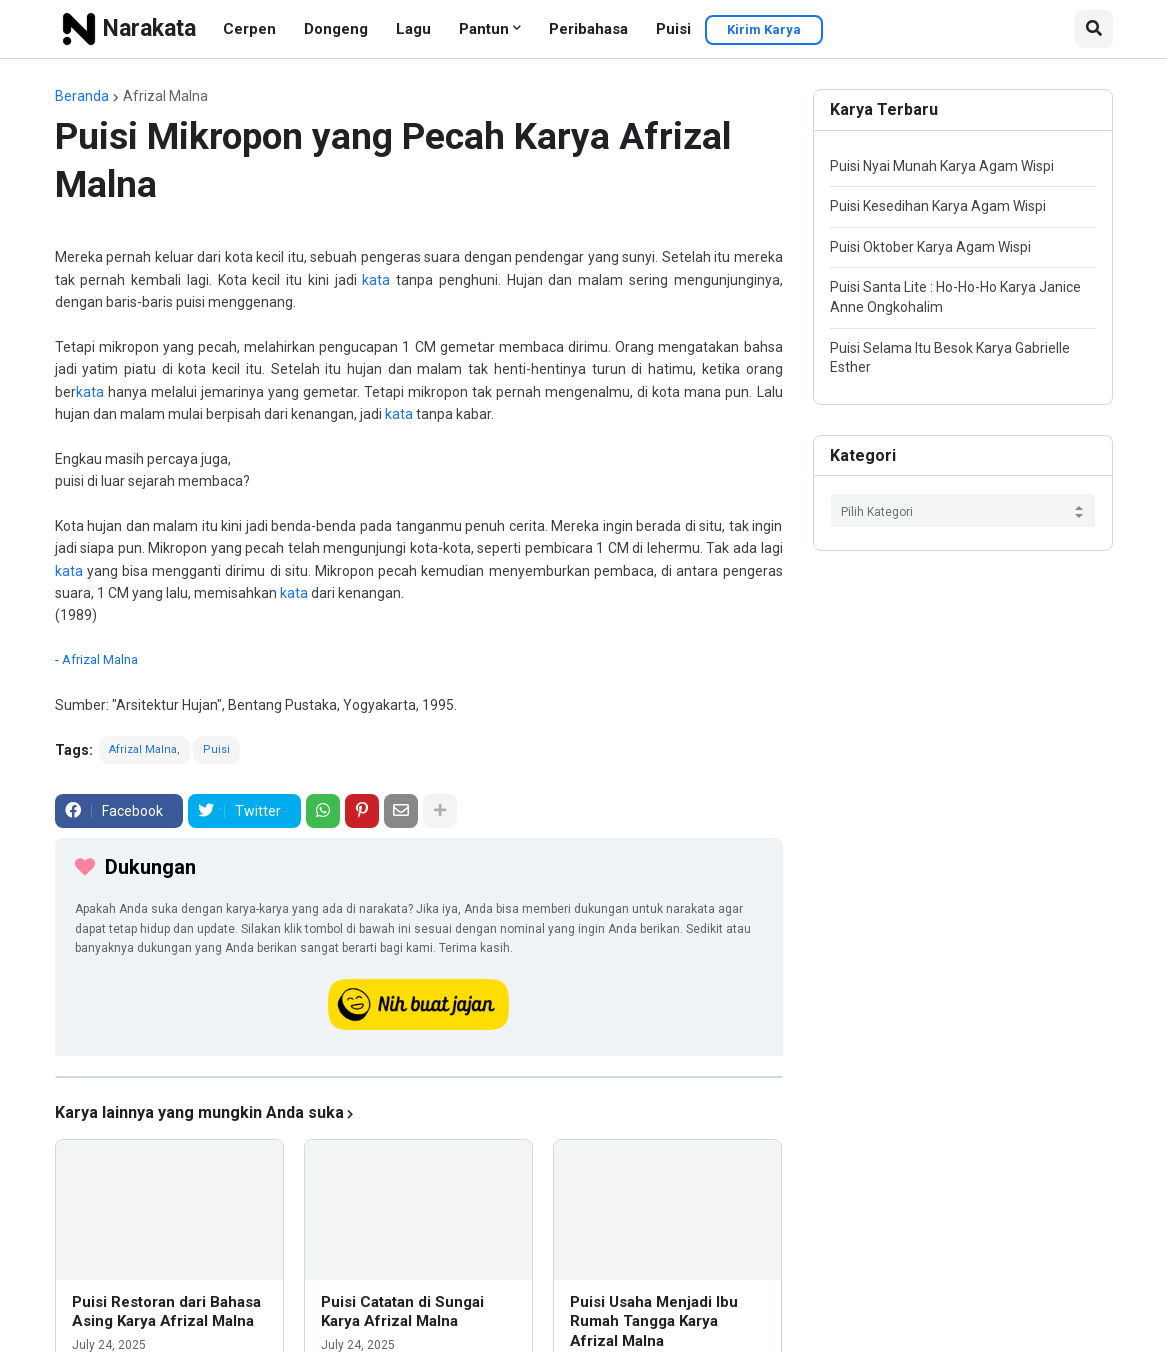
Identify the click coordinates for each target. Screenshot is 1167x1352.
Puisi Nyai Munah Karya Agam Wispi (942, 166)
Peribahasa (588, 29)
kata (376, 280)
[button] (1094, 29)
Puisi (673, 29)
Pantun (484, 29)
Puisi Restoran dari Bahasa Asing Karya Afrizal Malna (166, 1312)
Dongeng (336, 29)
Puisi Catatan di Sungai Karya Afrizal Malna (402, 1312)
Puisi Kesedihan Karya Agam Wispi (938, 206)
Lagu (413, 29)
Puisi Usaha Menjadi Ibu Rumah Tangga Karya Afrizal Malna (654, 1321)
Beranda (82, 96)
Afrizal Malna (165, 96)
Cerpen (249, 29)
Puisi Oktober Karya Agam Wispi (930, 247)
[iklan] (419, 1077)
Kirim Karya (764, 29)
